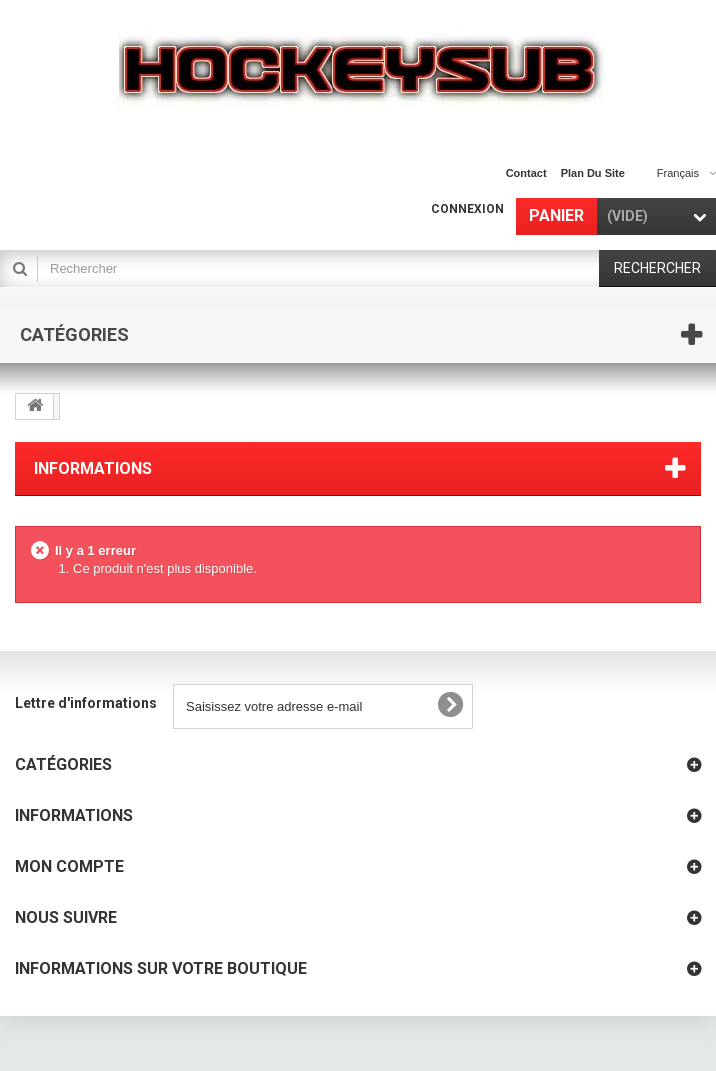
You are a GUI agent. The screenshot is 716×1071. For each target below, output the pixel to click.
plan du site (593, 173)
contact (526, 173)
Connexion (467, 209)
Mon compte (69, 866)
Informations (93, 468)
